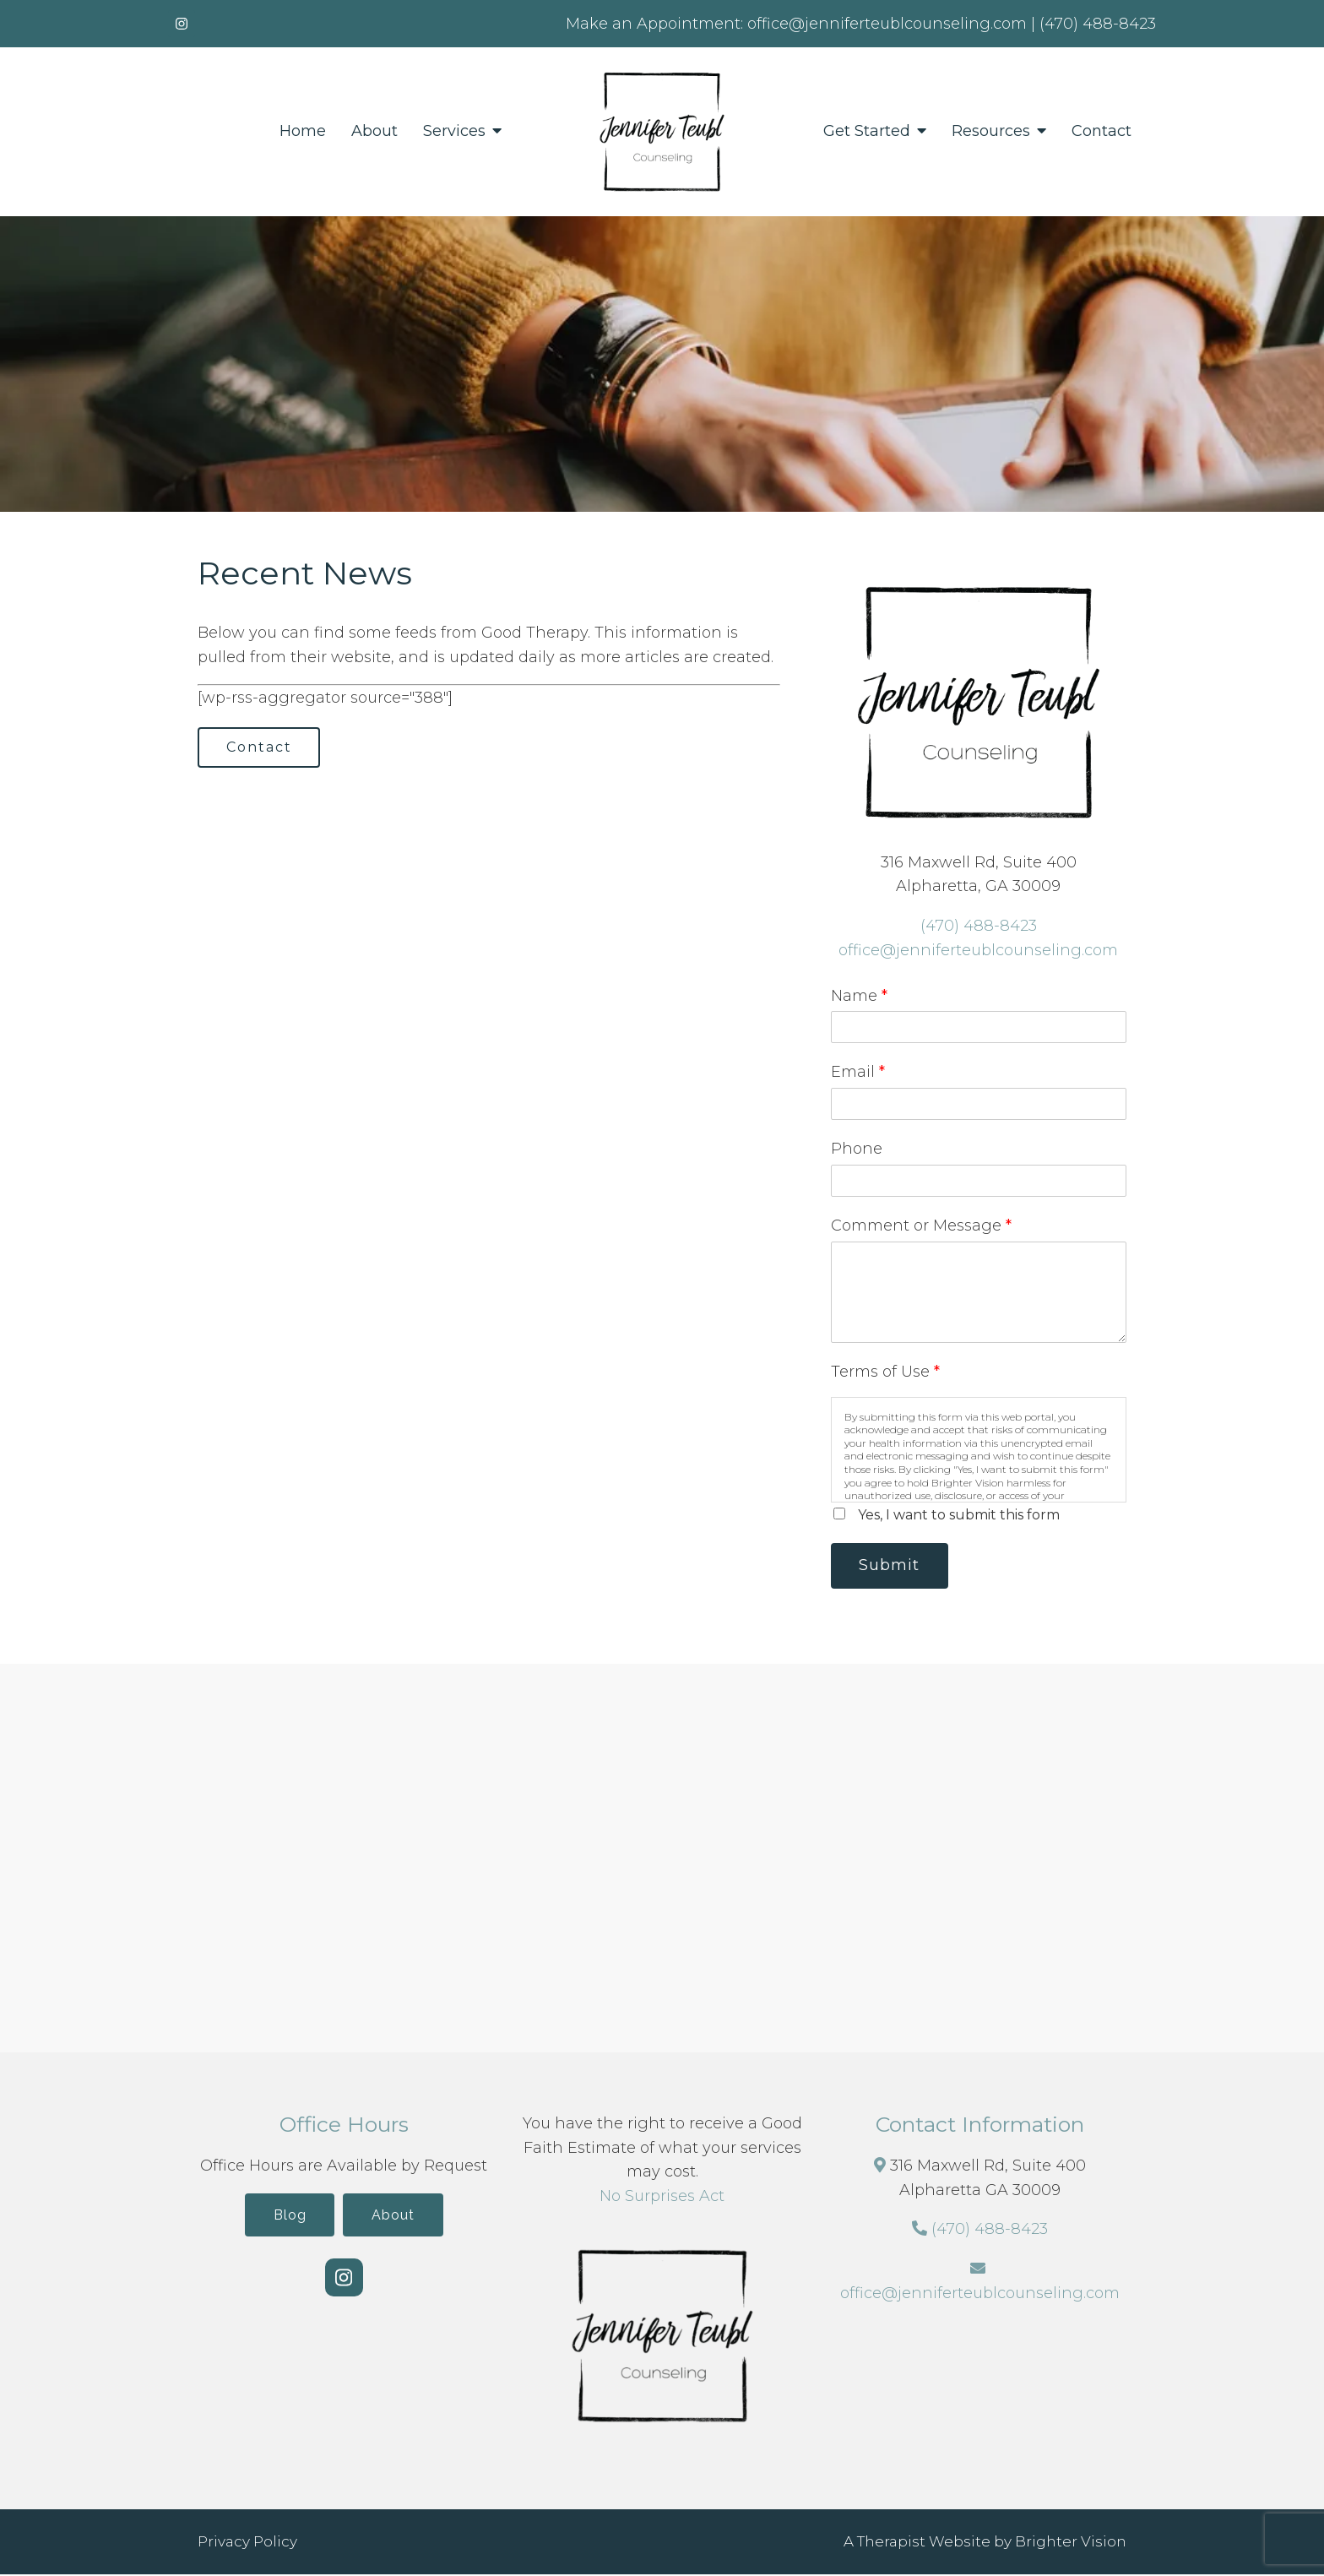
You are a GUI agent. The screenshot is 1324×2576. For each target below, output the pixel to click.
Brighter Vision (1070, 2543)
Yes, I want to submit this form (959, 1515)
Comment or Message (921, 1225)
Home (302, 131)
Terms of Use (885, 1371)
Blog (286, 2217)
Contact (1101, 131)
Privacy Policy (247, 2543)
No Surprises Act (662, 2197)
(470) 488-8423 (978, 925)
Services (454, 131)
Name (859, 995)
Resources (991, 131)
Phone (856, 1148)
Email (858, 1071)
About (374, 131)
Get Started (866, 131)
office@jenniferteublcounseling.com (978, 950)
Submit (892, 1566)
